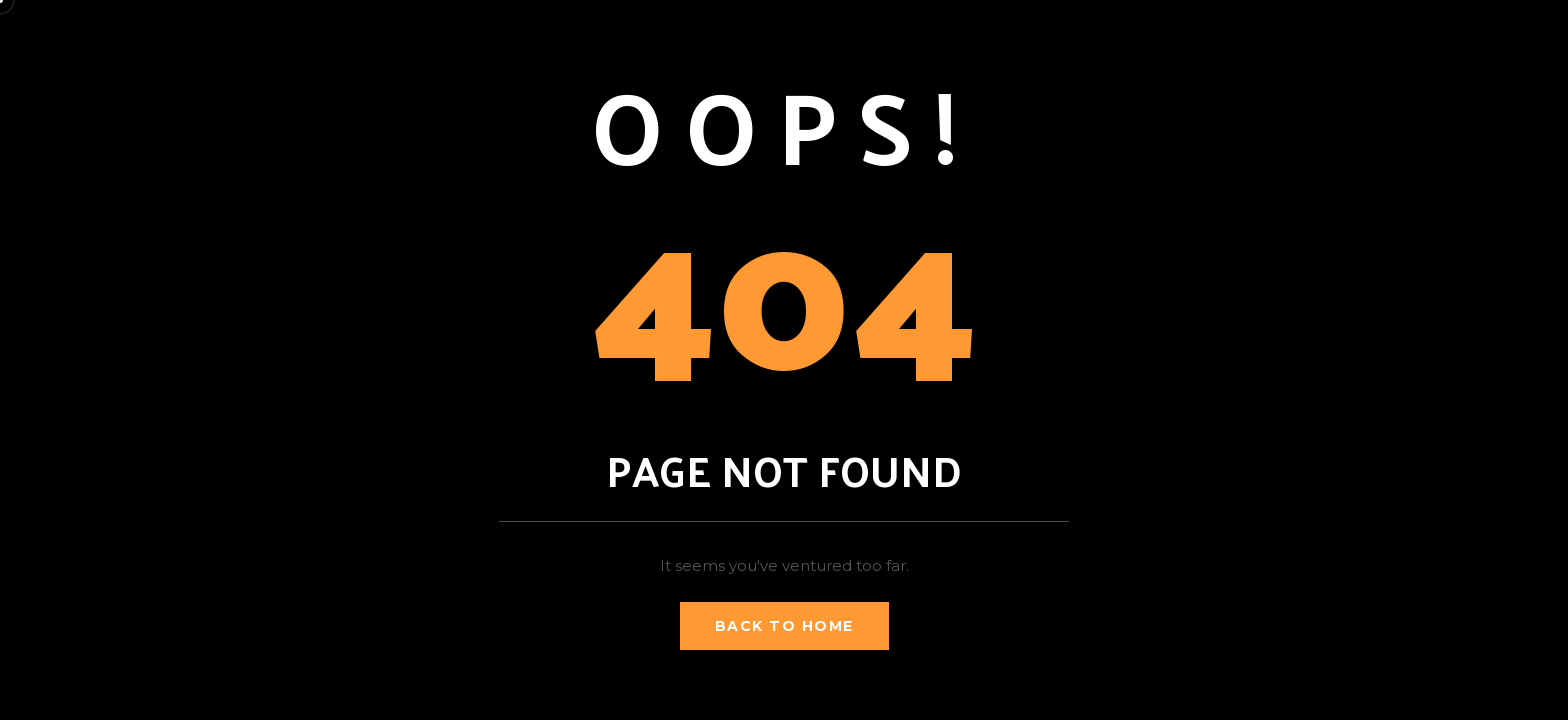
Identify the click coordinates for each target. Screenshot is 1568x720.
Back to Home (784, 626)
